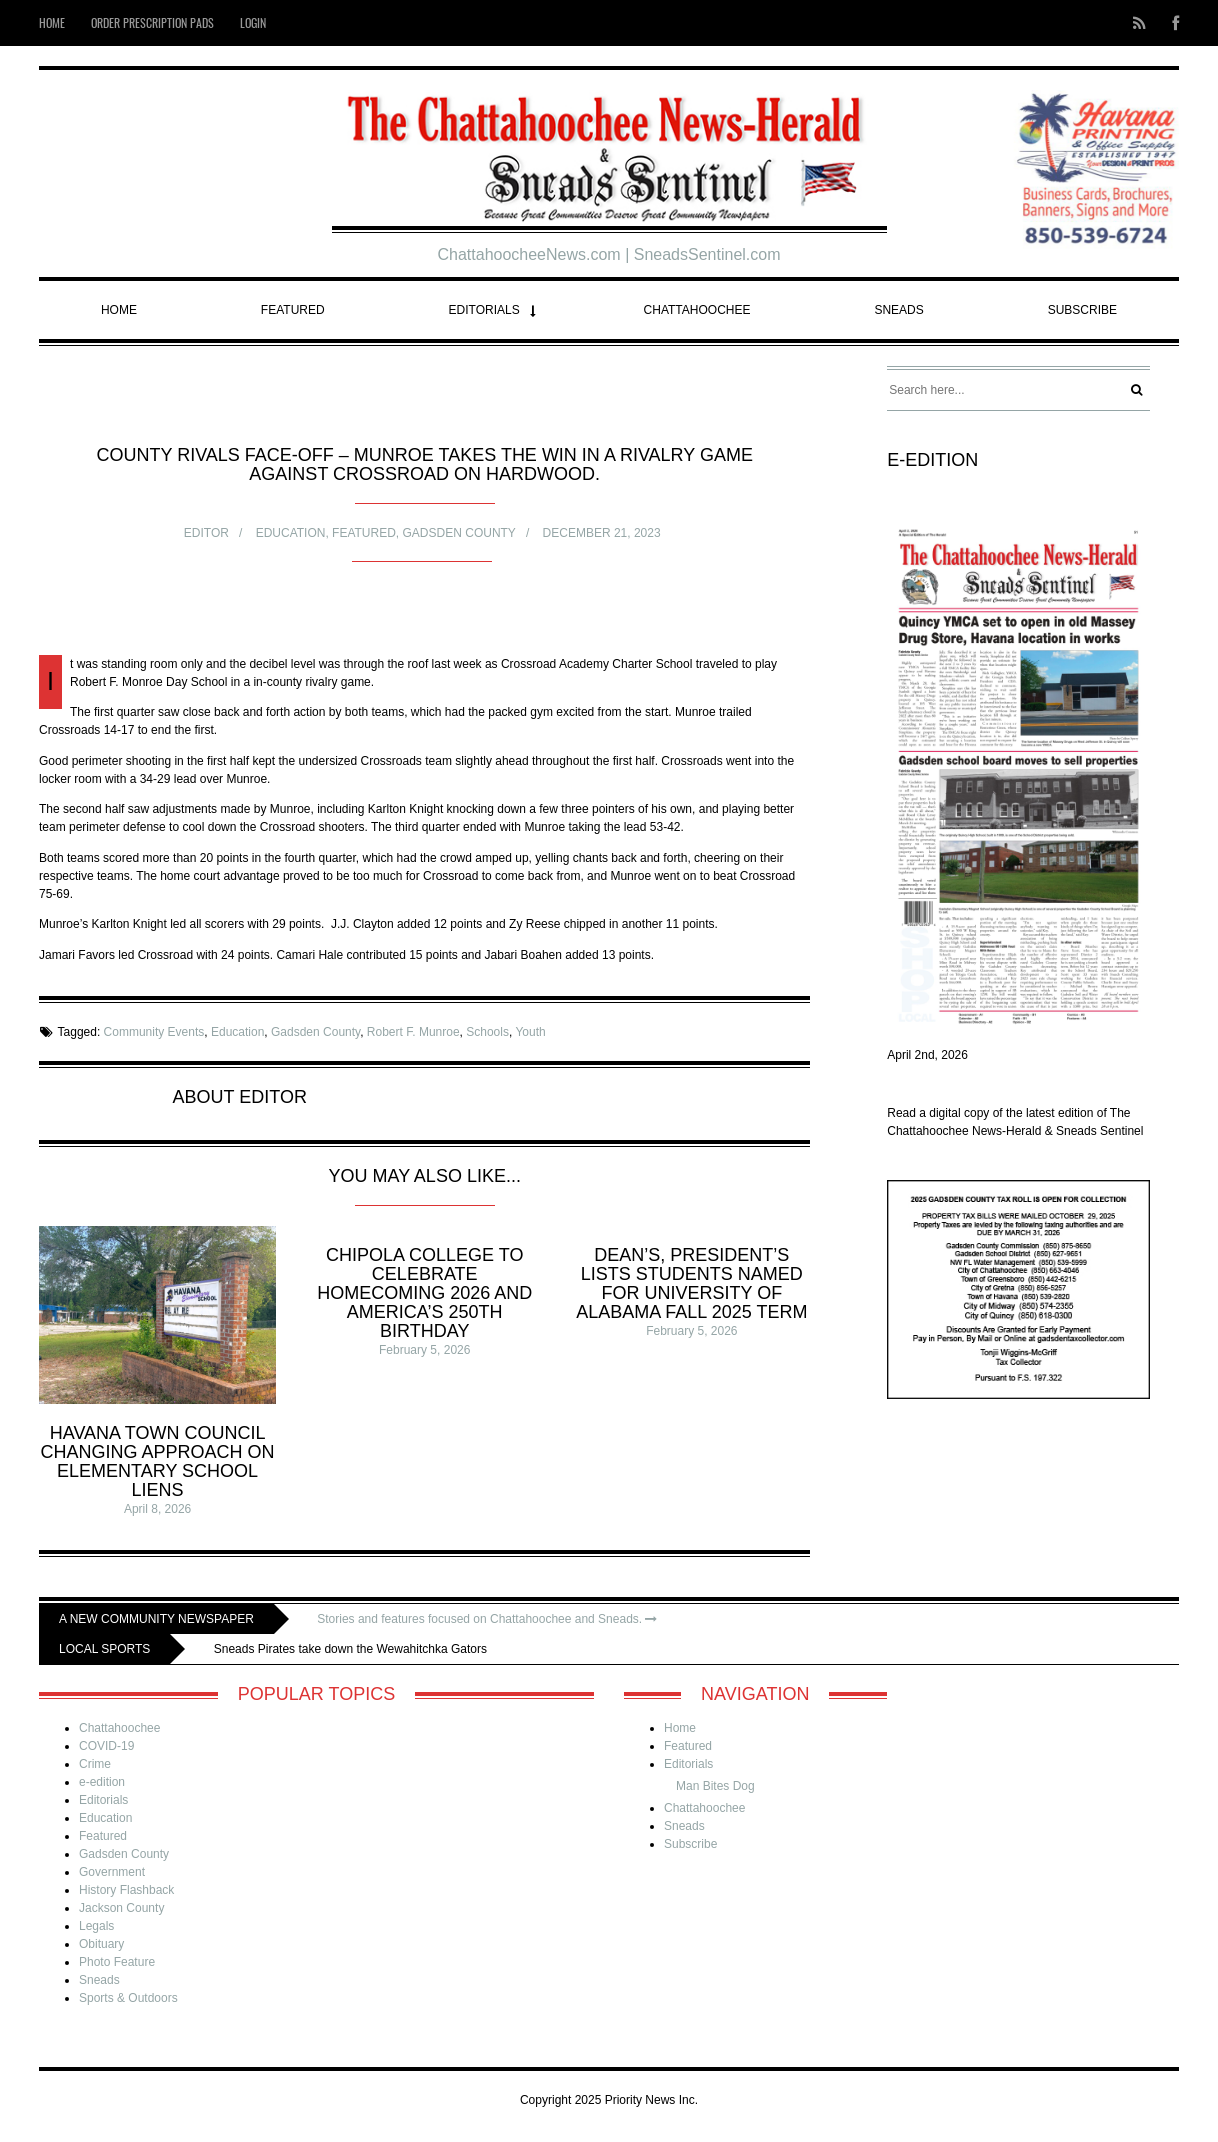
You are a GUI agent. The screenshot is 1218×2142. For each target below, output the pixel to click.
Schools (487, 1032)
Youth (530, 1032)
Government (112, 1872)
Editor (206, 533)
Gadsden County (459, 533)
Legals (96, 1926)
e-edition (102, 1782)
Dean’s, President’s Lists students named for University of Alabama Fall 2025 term (691, 1283)
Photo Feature (117, 1962)
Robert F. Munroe (413, 1032)
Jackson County (121, 1908)
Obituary (101, 1944)
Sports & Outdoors (128, 1998)
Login (253, 22)
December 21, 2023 (602, 533)
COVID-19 (106, 1746)
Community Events (154, 1032)
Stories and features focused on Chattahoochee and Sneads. (487, 1619)
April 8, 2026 (157, 1509)
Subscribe (1082, 310)
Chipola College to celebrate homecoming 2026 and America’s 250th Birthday (424, 1293)
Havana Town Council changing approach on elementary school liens (158, 1461)
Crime (95, 1764)
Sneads (898, 310)
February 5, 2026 (424, 1350)
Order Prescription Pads (152, 22)
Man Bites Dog (715, 1786)
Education (291, 533)
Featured (293, 310)
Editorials (484, 310)
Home (52, 22)
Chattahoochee (697, 310)
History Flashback (126, 1890)
